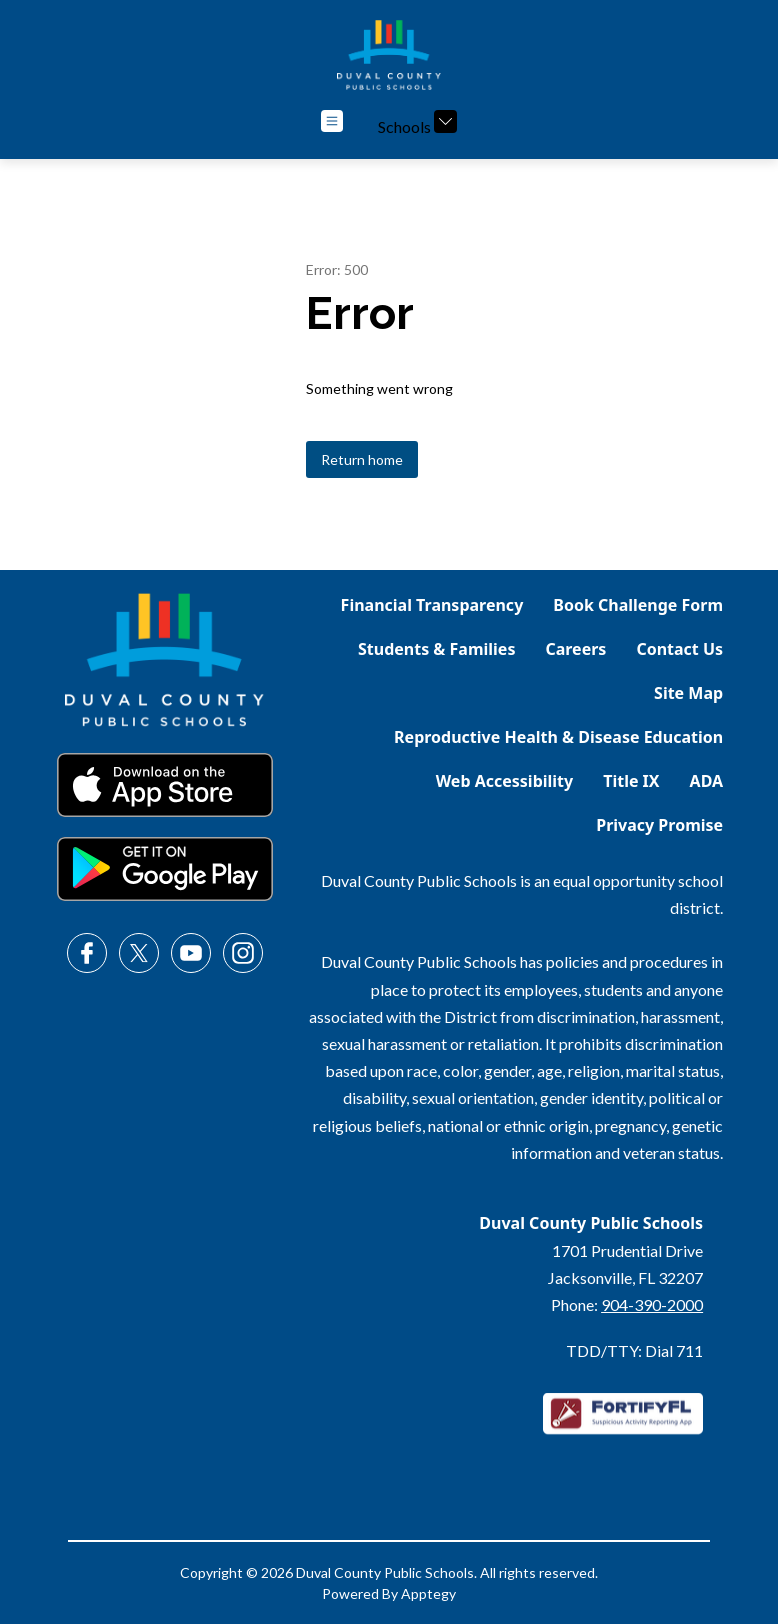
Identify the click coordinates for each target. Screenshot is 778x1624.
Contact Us (679, 649)
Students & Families (436, 649)
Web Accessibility (505, 781)
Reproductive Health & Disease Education (558, 737)
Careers (575, 649)
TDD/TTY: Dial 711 (634, 1350)
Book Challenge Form (638, 605)
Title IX (631, 781)
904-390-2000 (652, 1304)
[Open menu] (332, 121)
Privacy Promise (659, 825)
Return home (362, 459)
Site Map (688, 693)
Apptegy (428, 1593)
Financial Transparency (432, 605)
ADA (707, 781)
